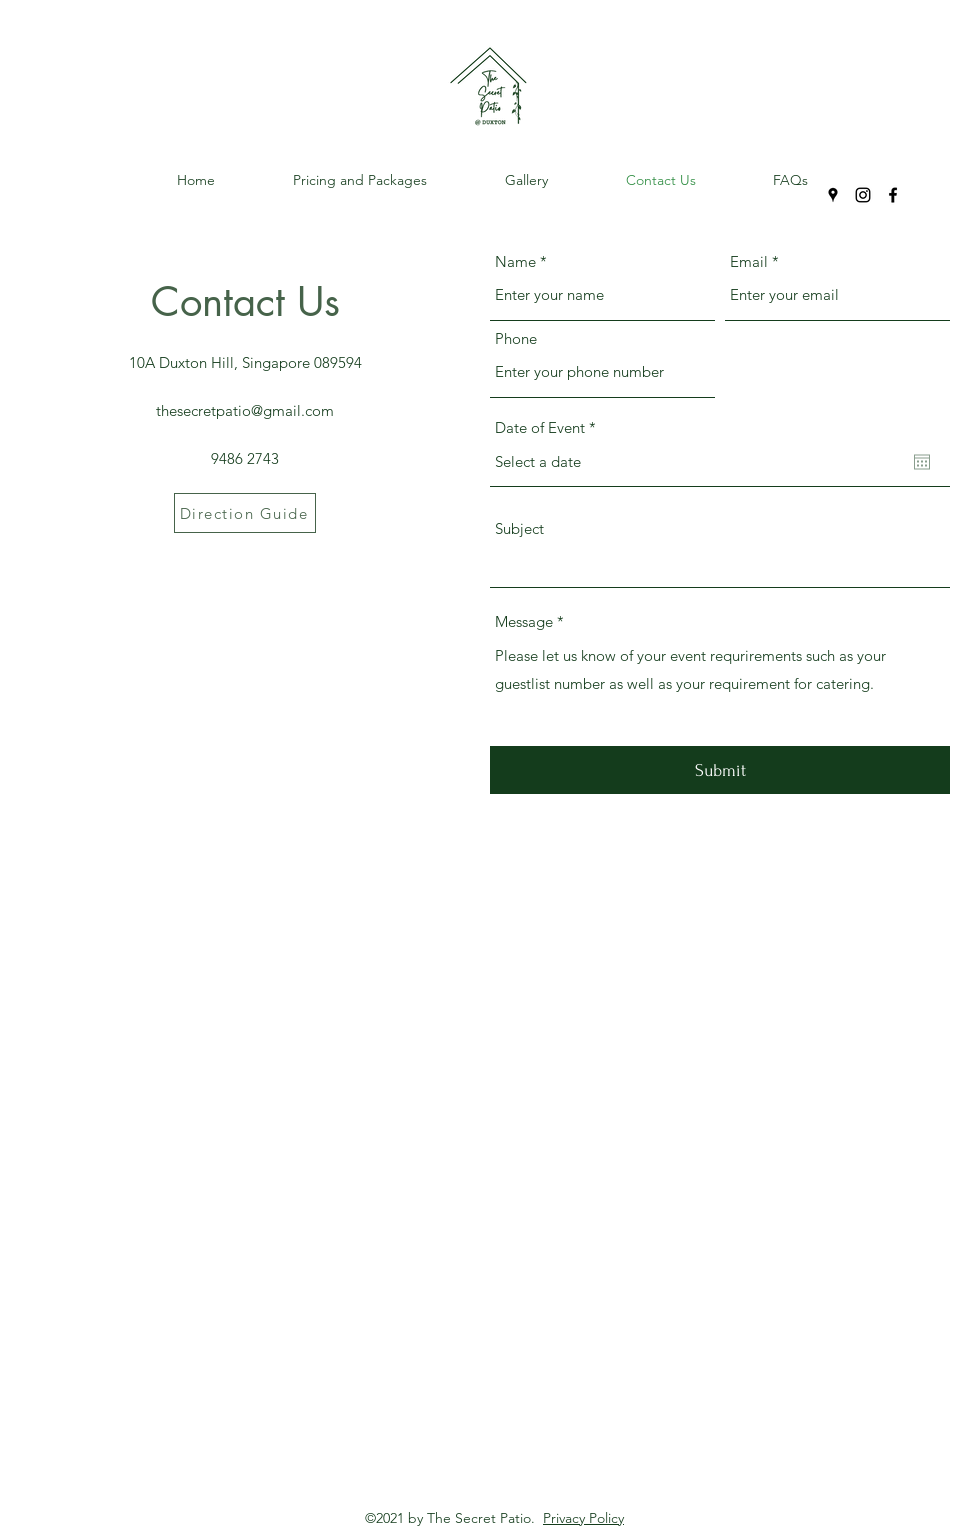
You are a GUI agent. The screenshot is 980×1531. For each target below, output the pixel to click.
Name (515, 261)
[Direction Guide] (245, 513)
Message (524, 621)
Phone (516, 338)
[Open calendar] (922, 462)
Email (749, 261)
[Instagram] (863, 195)
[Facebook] (893, 195)
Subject (519, 528)
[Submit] (720, 770)
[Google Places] (833, 195)
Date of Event (549, 427)
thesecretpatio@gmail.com (245, 410)
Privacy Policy (583, 1518)
